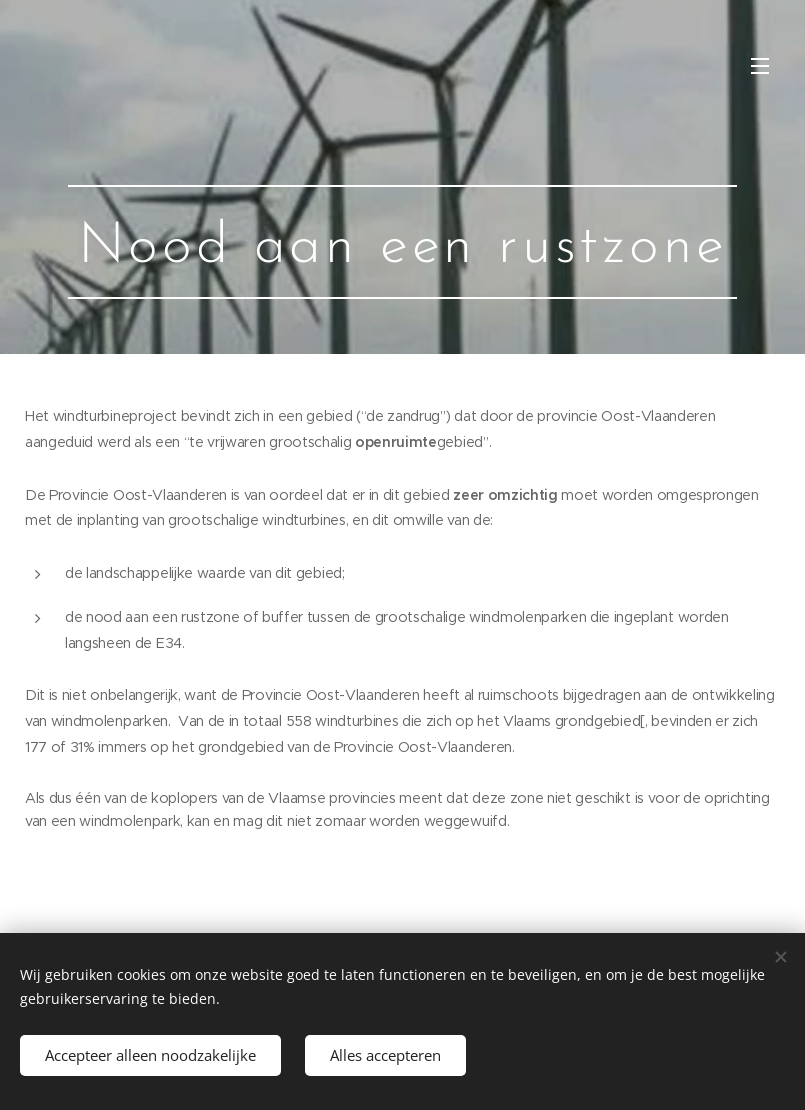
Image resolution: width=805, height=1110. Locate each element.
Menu (760, 66)
